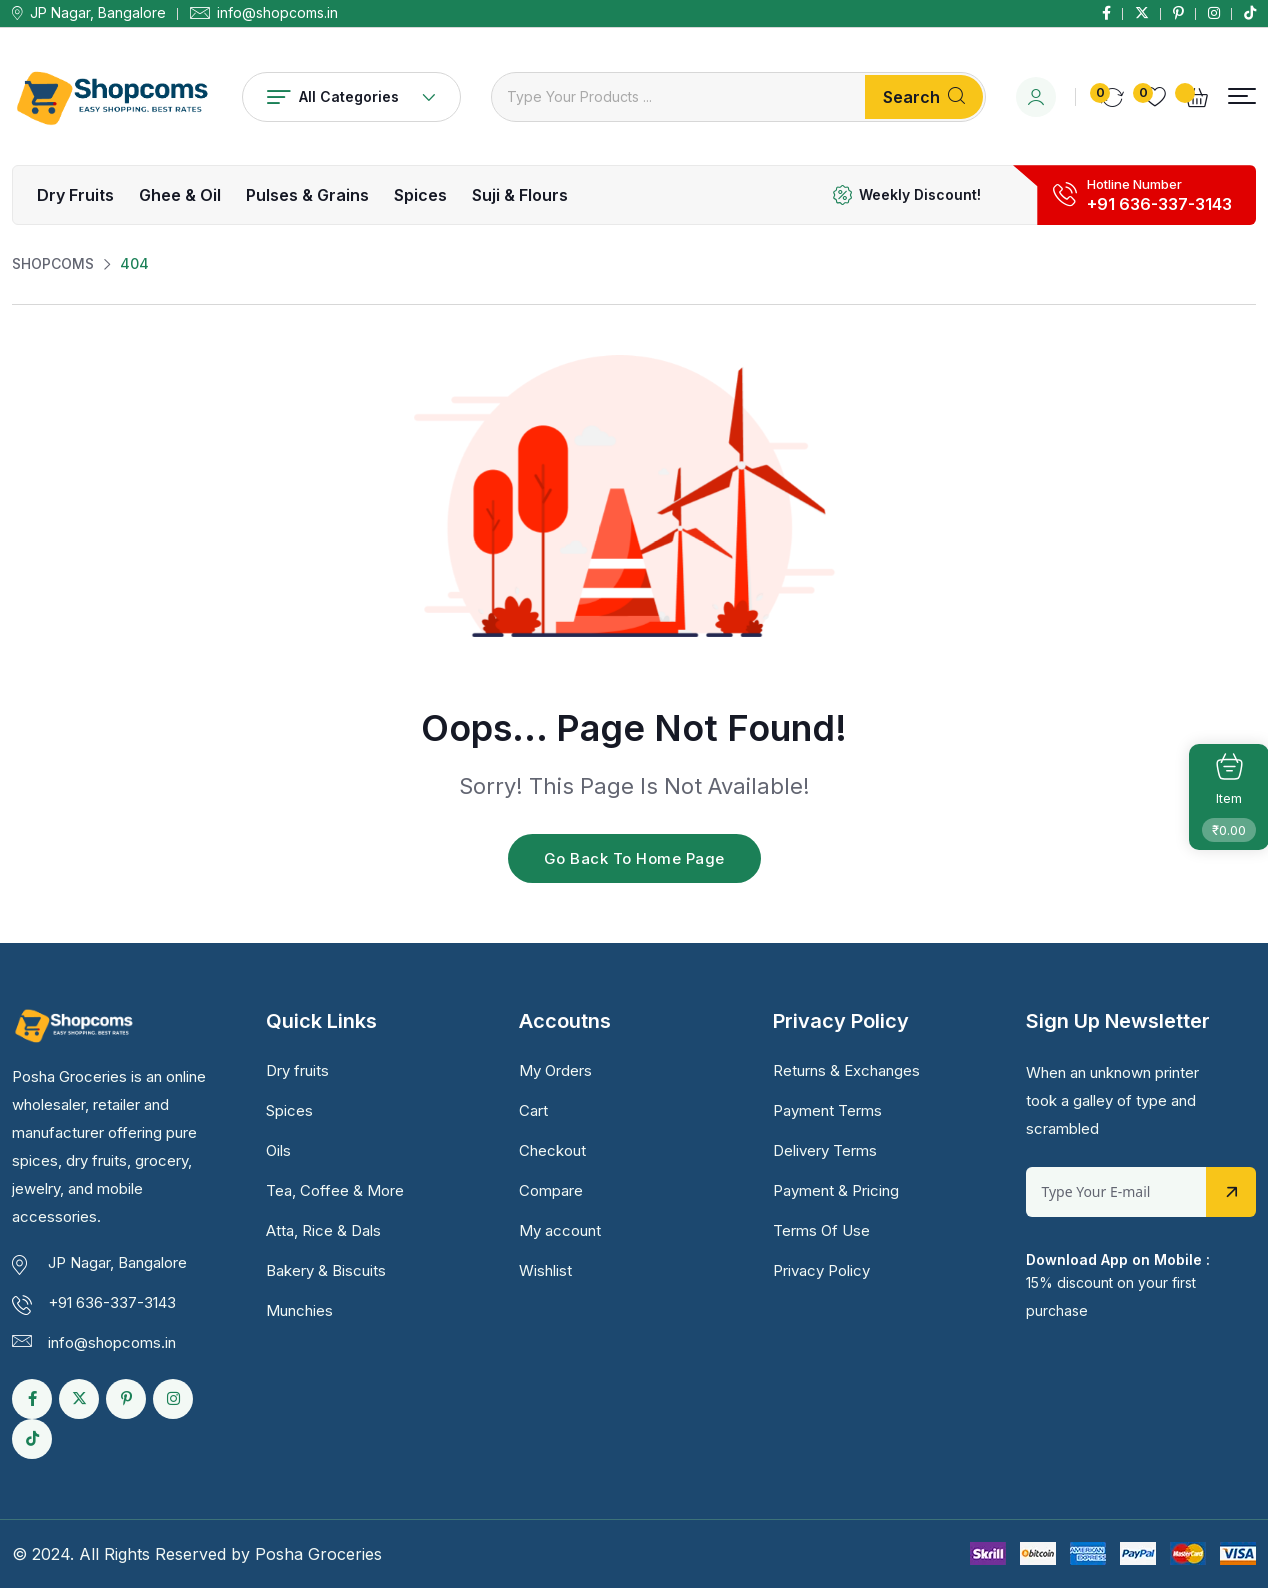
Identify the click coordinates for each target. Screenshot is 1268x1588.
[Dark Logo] (112, 96)
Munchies (299, 1310)
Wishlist (545, 1270)
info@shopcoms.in (277, 13)
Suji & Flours (520, 195)
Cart (533, 1110)
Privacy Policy (821, 1270)
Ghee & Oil (180, 195)
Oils (278, 1150)
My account (560, 1230)
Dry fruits (75, 195)
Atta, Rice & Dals (323, 1230)
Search (924, 97)
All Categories (351, 96)
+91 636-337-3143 (1159, 204)
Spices (420, 195)
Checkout (552, 1150)
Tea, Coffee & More (335, 1190)
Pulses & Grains (307, 195)
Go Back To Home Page (634, 858)
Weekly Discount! (920, 194)
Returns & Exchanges (846, 1070)
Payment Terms (827, 1110)
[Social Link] (1106, 13)
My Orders (555, 1070)
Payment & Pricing (836, 1190)
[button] (1242, 96)
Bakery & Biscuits (326, 1270)
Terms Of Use (821, 1230)
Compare (551, 1190)
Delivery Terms (825, 1150)
